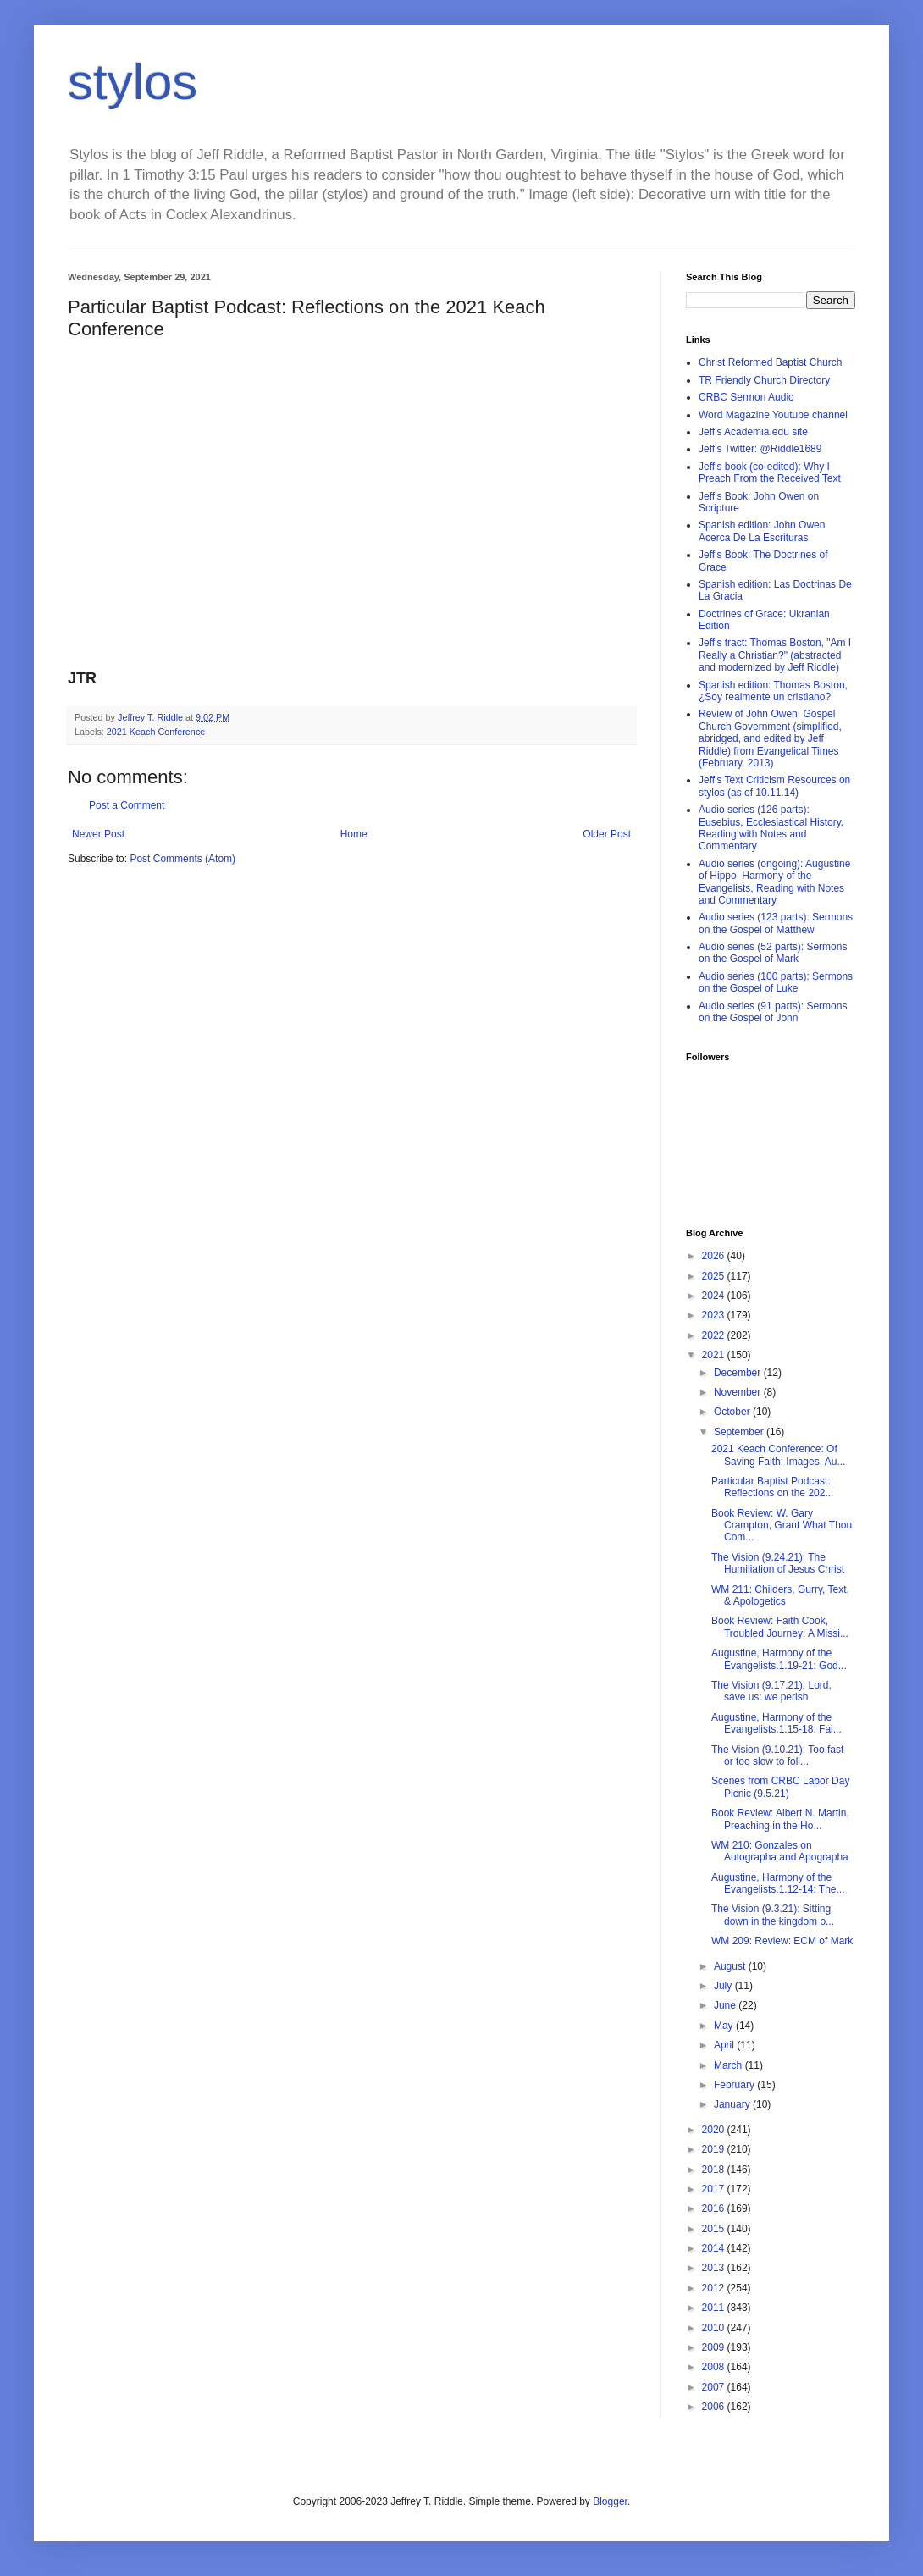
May (725, 2026)
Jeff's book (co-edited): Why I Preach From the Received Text (770, 472)
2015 (714, 2229)
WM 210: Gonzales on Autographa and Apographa (779, 1851)
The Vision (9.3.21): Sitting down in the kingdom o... (772, 1914)
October (733, 1412)
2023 (714, 1315)
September (740, 1432)
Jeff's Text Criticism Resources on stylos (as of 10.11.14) (774, 786)
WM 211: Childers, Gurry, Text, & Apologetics (780, 1595)
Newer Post (98, 834)
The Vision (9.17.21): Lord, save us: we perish (771, 1691)
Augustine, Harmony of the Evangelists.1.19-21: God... (779, 1659)
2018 (714, 2169)
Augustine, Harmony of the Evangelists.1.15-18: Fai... (776, 1723)
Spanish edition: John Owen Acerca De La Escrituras (762, 531)
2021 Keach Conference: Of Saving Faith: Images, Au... (778, 1455)
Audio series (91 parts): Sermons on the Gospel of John (773, 1012)
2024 (714, 1296)
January (733, 2104)
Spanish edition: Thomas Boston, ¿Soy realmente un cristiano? (773, 691)
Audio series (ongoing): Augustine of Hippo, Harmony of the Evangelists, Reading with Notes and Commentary (774, 882)
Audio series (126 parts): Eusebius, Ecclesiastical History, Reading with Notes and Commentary (771, 828)
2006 (714, 2407)
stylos (132, 81)
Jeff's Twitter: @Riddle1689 (760, 449)
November (739, 1392)
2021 (714, 1355)
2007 (714, 2387)
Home (354, 834)
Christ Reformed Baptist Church (770, 362)
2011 (714, 2307)
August (731, 1966)
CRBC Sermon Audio (746, 397)
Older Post (607, 834)
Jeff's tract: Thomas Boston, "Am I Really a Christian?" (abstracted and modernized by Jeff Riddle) (775, 655)
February (735, 2085)
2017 (714, 2189)
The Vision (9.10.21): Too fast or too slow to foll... (777, 1755)
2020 (714, 2130)
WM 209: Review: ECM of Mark (782, 1941)
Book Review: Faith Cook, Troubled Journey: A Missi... (779, 1627)
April (725, 2045)
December (739, 1373)
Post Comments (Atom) (182, 859)
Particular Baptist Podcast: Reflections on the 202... (772, 1487)
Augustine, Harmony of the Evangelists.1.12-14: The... (778, 1883)
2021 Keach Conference (156, 732)
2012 (714, 2288)
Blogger (610, 2501)
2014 (714, 2248)
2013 (714, 2268)
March (729, 2065)
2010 (714, 2328)
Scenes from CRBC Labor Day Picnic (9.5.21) (780, 1787)
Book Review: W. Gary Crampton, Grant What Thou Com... (781, 1525)
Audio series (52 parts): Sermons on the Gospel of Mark (773, 953)
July (724, 1986)
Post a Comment (126, 805)
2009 (714, 2347)
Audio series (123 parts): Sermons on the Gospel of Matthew (776, 923)
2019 (714, 2149)
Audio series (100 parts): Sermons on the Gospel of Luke (776, 982)
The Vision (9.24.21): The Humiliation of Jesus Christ (777, 1563)
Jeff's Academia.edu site (753, 432)
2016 (714, 2208)
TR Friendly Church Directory (764, 380)
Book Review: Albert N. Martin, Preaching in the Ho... (780, 1819)
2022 (714, 1335)
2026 (714, 1256)
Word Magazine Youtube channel (773, 415)
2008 (714, 2367)
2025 (714, 1276)
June (726, 2005)
